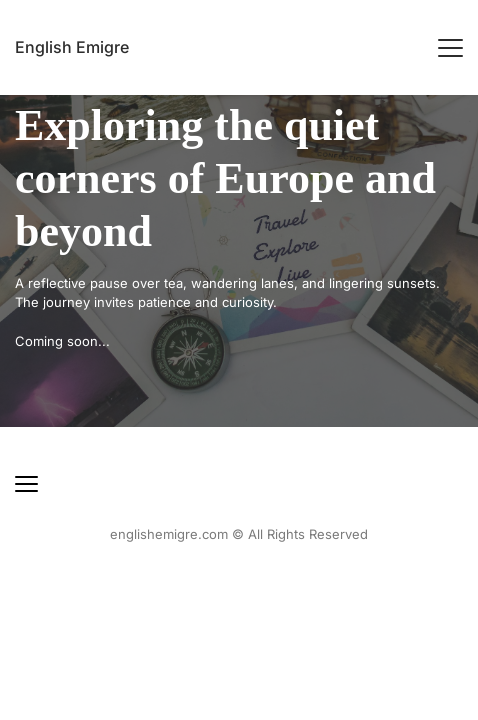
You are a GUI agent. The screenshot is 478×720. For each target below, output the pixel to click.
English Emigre (72, 47)
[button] (450, 47)
